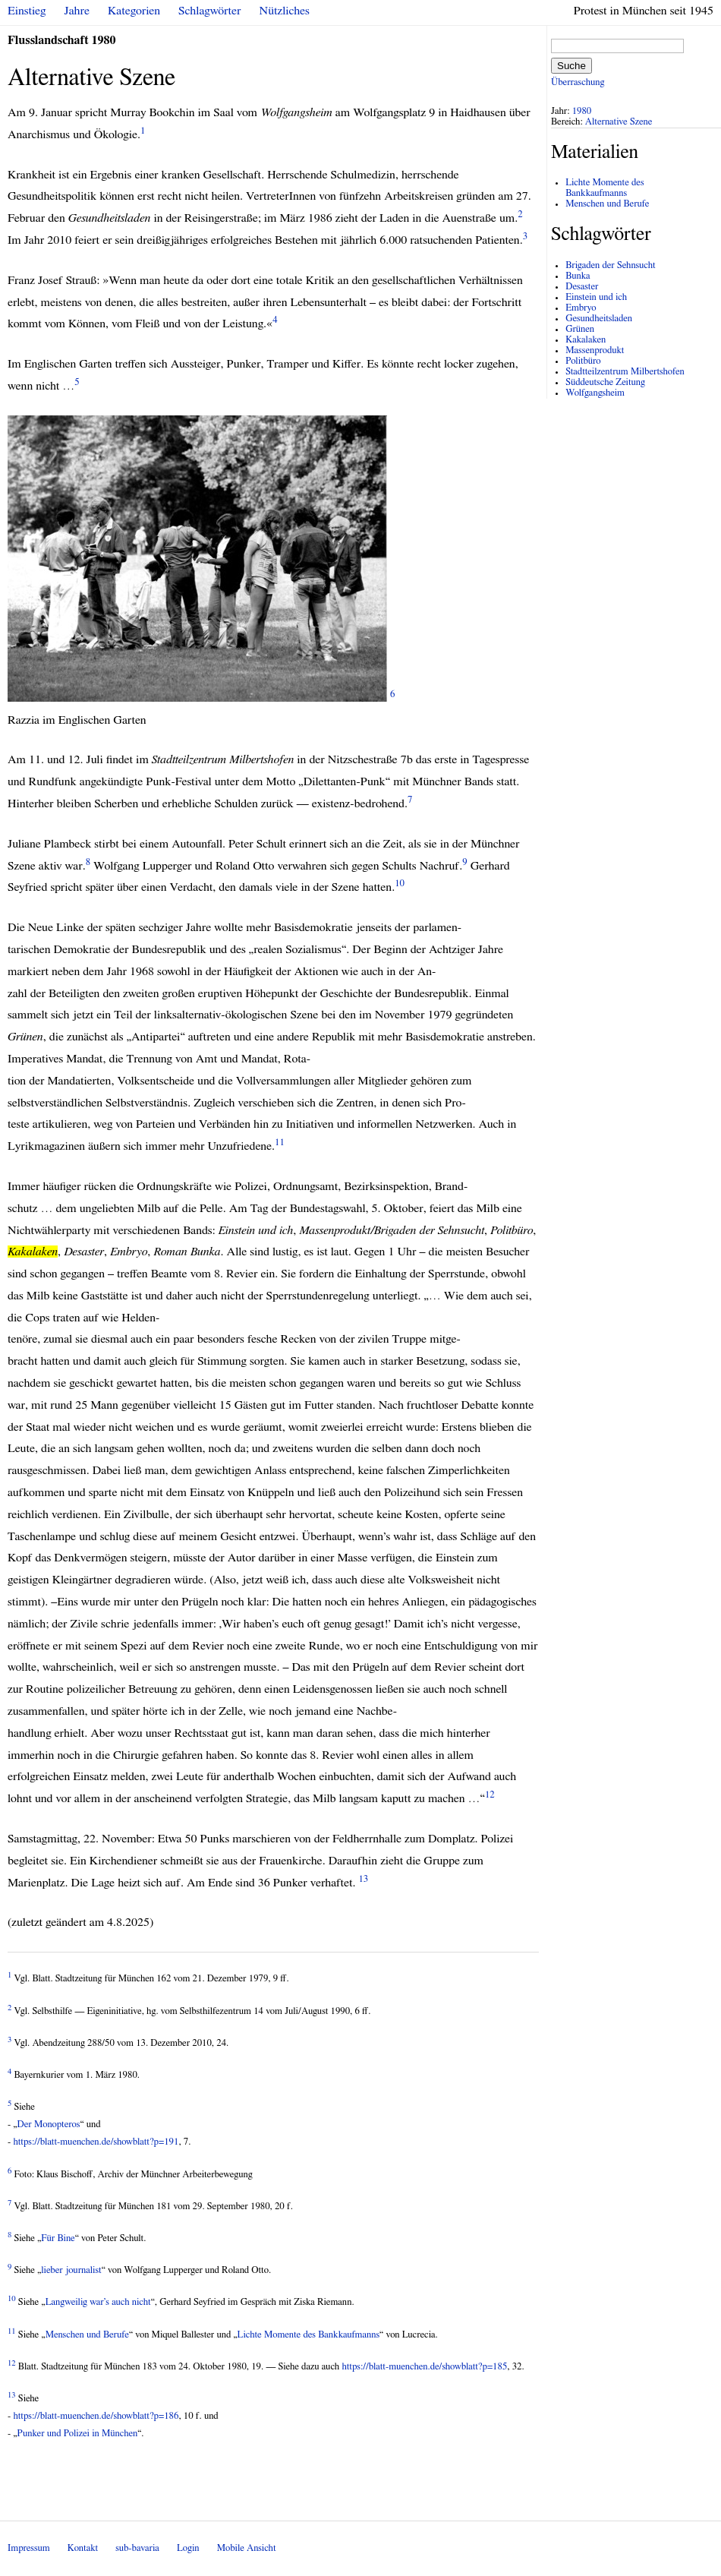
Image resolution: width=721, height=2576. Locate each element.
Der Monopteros (48, 2124)
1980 (582, 111)
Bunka (577, 276)
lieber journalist (71, 2270)
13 (363, 1878)
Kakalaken (585, 340)
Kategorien (134, 11)
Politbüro (582, 361)
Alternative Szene (619, 122)
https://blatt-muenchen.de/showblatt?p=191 (95, 2142)
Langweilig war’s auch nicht (98, 2302)
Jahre (77, 11)
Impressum (29, 2548)
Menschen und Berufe (87, 2335)
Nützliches (285, 11)
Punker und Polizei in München (77, 2434)
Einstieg (27, 11)
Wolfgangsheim (595, 393)
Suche (571, 65)
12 (490, 1795)
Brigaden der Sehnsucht (610, 265)
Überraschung (577, 82)
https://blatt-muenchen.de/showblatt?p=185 (424, 2367)
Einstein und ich (596, 297)
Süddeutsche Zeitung (605, 382)
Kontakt (83, 2548)
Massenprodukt (594, 350)
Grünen (579, 329)
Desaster (581, 287)
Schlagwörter (209, 11)
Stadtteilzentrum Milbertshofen (625, 372)
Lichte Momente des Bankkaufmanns (309, 2335)
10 (400, 884)
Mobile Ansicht (246, 2548)
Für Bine (57, 2238)
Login (188, 2548)
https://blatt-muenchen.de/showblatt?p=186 (95, 2416)
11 (280, 1143)
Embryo (580, 308)
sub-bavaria (137, 2548)
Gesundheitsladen (598, 319)
